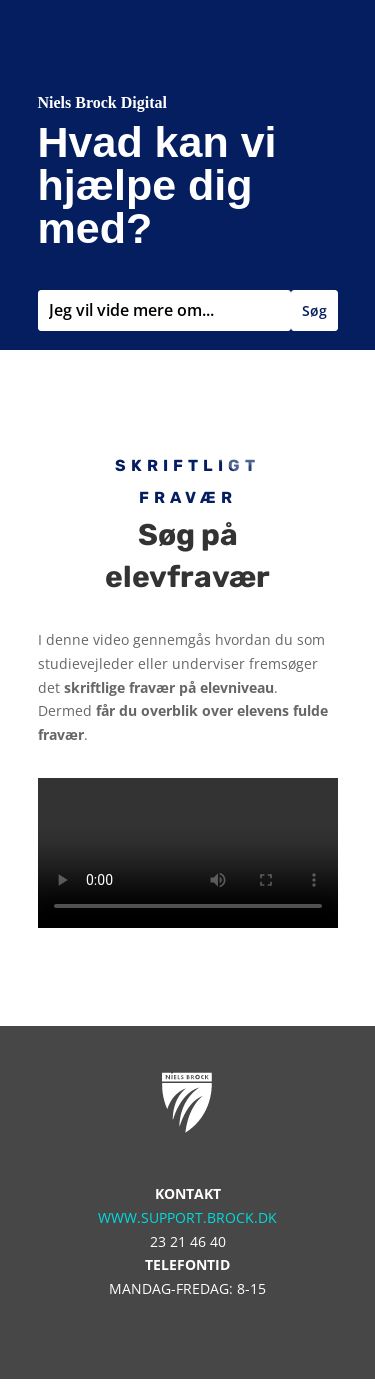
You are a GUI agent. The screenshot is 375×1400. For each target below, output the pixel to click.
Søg (314, 310)
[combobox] (164, 310)
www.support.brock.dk (187, 1217)
